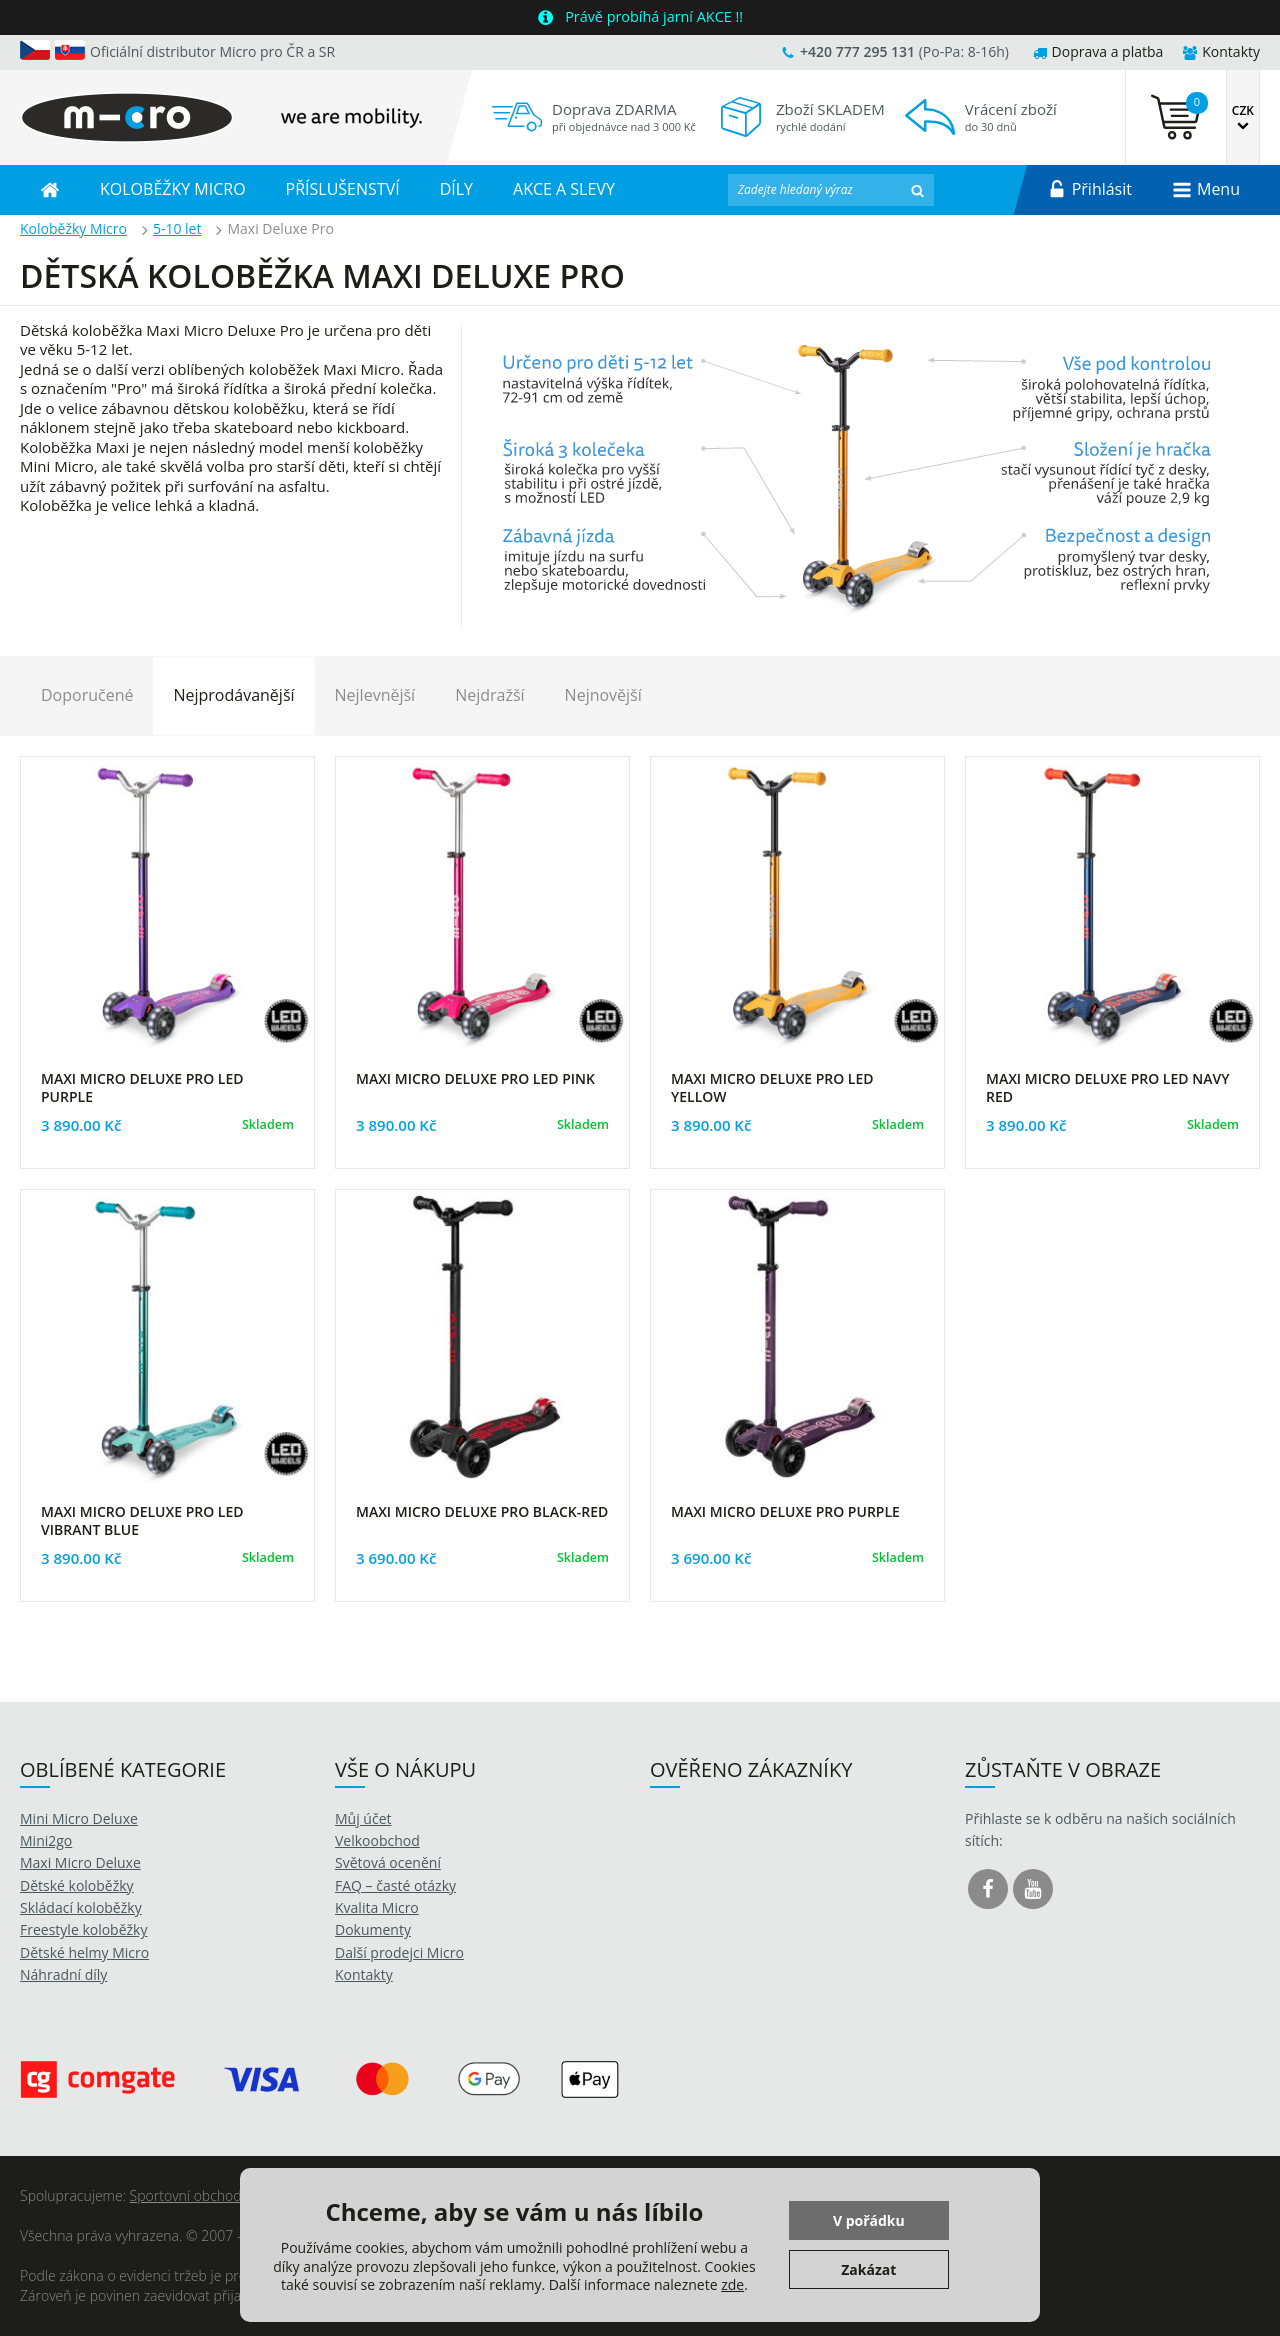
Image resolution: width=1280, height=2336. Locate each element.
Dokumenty (373, 1929)
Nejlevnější (375, 695)
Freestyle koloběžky (83, 1929)
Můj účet (363, 1818)
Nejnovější (603, 695)
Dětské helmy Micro (84, 1952)
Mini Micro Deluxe (79, 1818)
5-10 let (177, 228)
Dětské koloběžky (77, 1885)
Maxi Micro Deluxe (80, 1862)
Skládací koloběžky (81, 1907)
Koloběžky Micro (73, 228)
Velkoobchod (377, 1840)
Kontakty (1221, 51)
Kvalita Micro (377, 1907)
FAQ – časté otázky (395, 1885)
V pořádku (869, 2220)
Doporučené (87, 695)
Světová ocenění (388, 1862)
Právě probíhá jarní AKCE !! (654, 16)
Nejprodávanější (233, 695)
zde (732, 2284)
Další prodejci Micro (399, 1952)
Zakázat (868, 2269)
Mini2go (46, 1840)
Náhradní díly (63, 1974)
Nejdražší (489, 695)
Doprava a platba (1098, 51)
